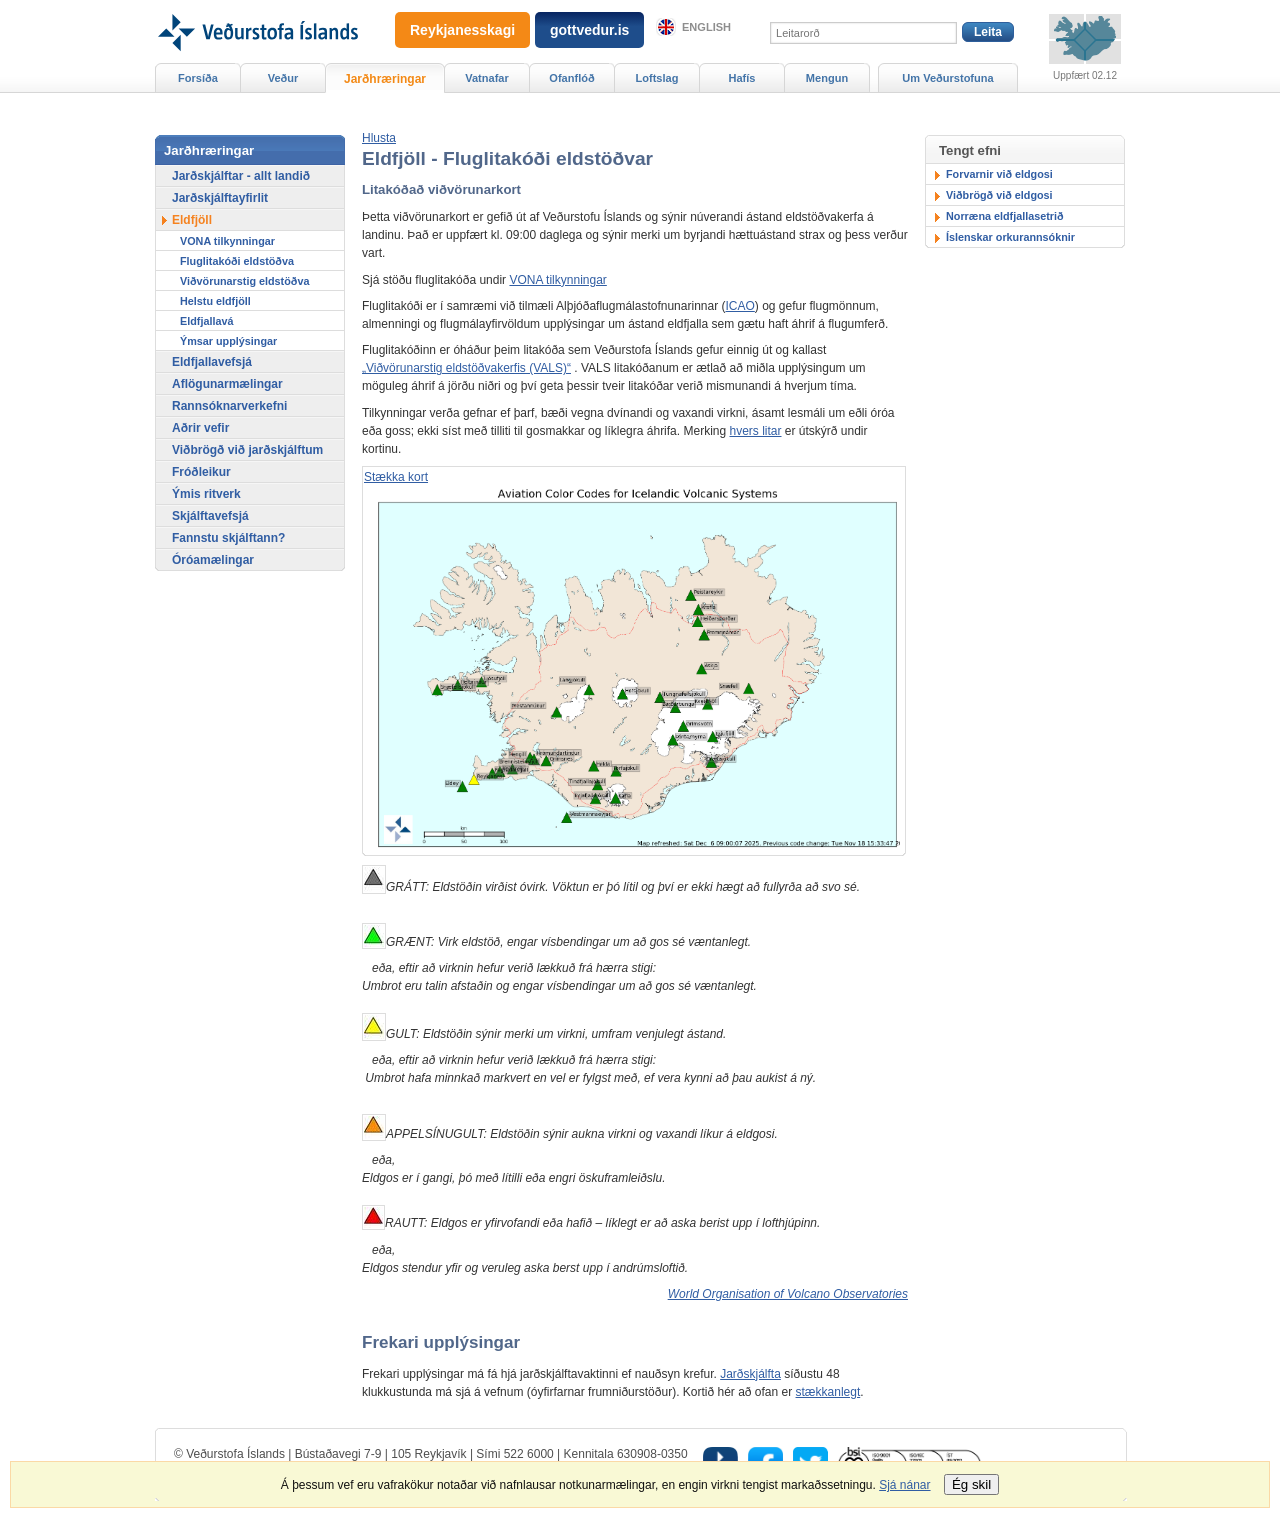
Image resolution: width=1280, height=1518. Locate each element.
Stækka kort (396, 477)
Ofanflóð (571, 78)
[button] (379, 138)
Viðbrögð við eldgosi (999, 195)
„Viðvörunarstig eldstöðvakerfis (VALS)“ (466, 368)
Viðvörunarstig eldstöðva (244, 281)
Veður (283, 78)
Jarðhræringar (385, 79)
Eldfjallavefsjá (212, 362)
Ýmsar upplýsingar (228, 341)
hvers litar (755, 431)
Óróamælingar (213, 560)
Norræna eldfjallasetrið (1005, 216)
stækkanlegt (828, 1392)
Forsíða (198, 78)
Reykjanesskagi (462, 30)
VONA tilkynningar (557, 280)
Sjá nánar (904, 1485)
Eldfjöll (192, 220)
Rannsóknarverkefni (229, 406)
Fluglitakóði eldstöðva (237, 261)
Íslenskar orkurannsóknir (1010, 237)
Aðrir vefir (200, 428)
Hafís (742, 78)
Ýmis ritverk (206, 494)
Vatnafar (487, 78)
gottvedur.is (589, 30)
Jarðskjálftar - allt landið (241, 176)
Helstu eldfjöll (215, 301)
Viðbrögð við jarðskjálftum (247, 450)
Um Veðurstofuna (947, 78)
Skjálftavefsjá (210, 516)
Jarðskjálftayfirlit (220, 198)
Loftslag (657, 78)
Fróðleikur (201, 472)
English (706, 27)
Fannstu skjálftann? (228, 538)
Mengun (827, 78)
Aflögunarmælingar (227, 384)
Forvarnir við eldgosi (999, 174)
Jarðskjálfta (750, 1374)
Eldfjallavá (206, 321)
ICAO (739, 306)
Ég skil (971, 1484)
